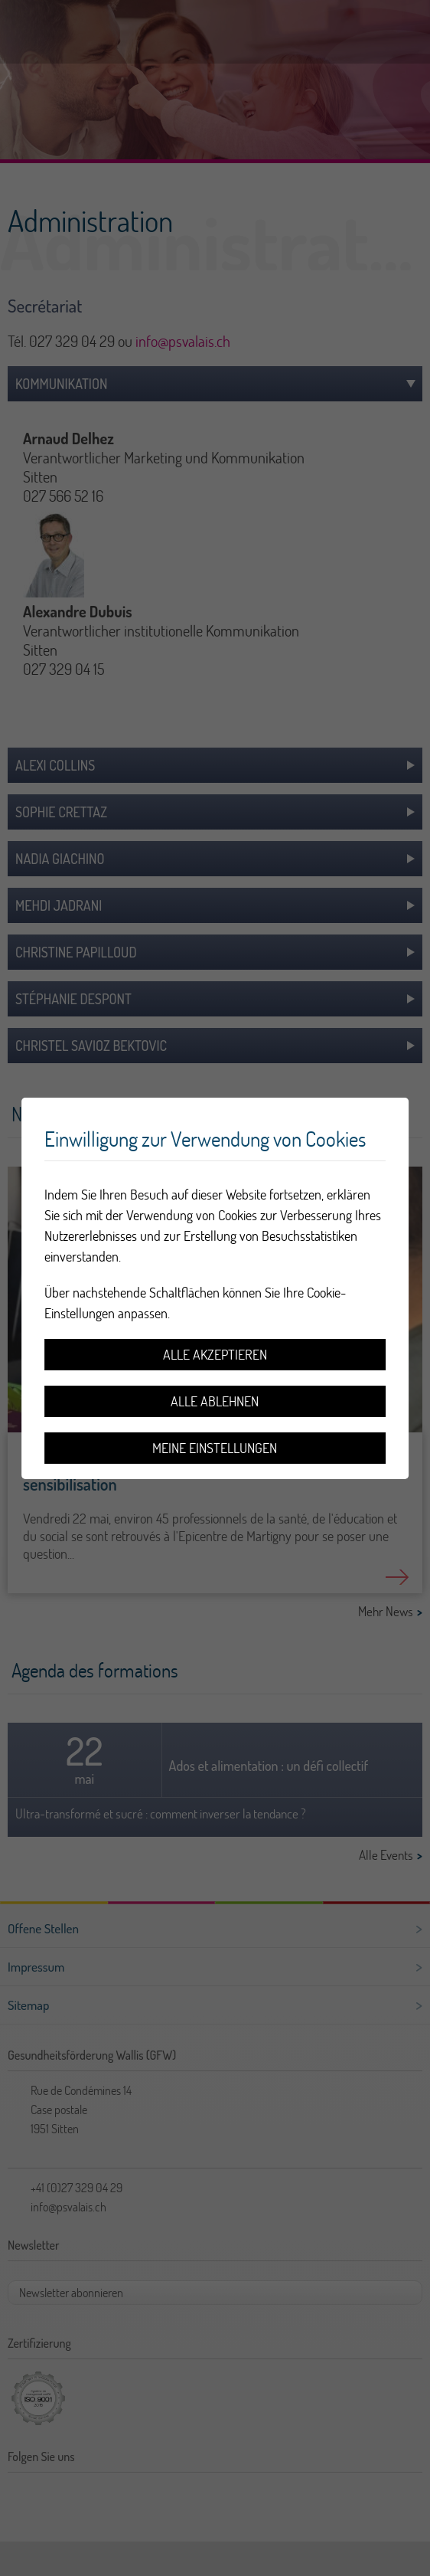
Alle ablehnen (215, 1401)
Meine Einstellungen (214, 1448)
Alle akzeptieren (215, 1354)
